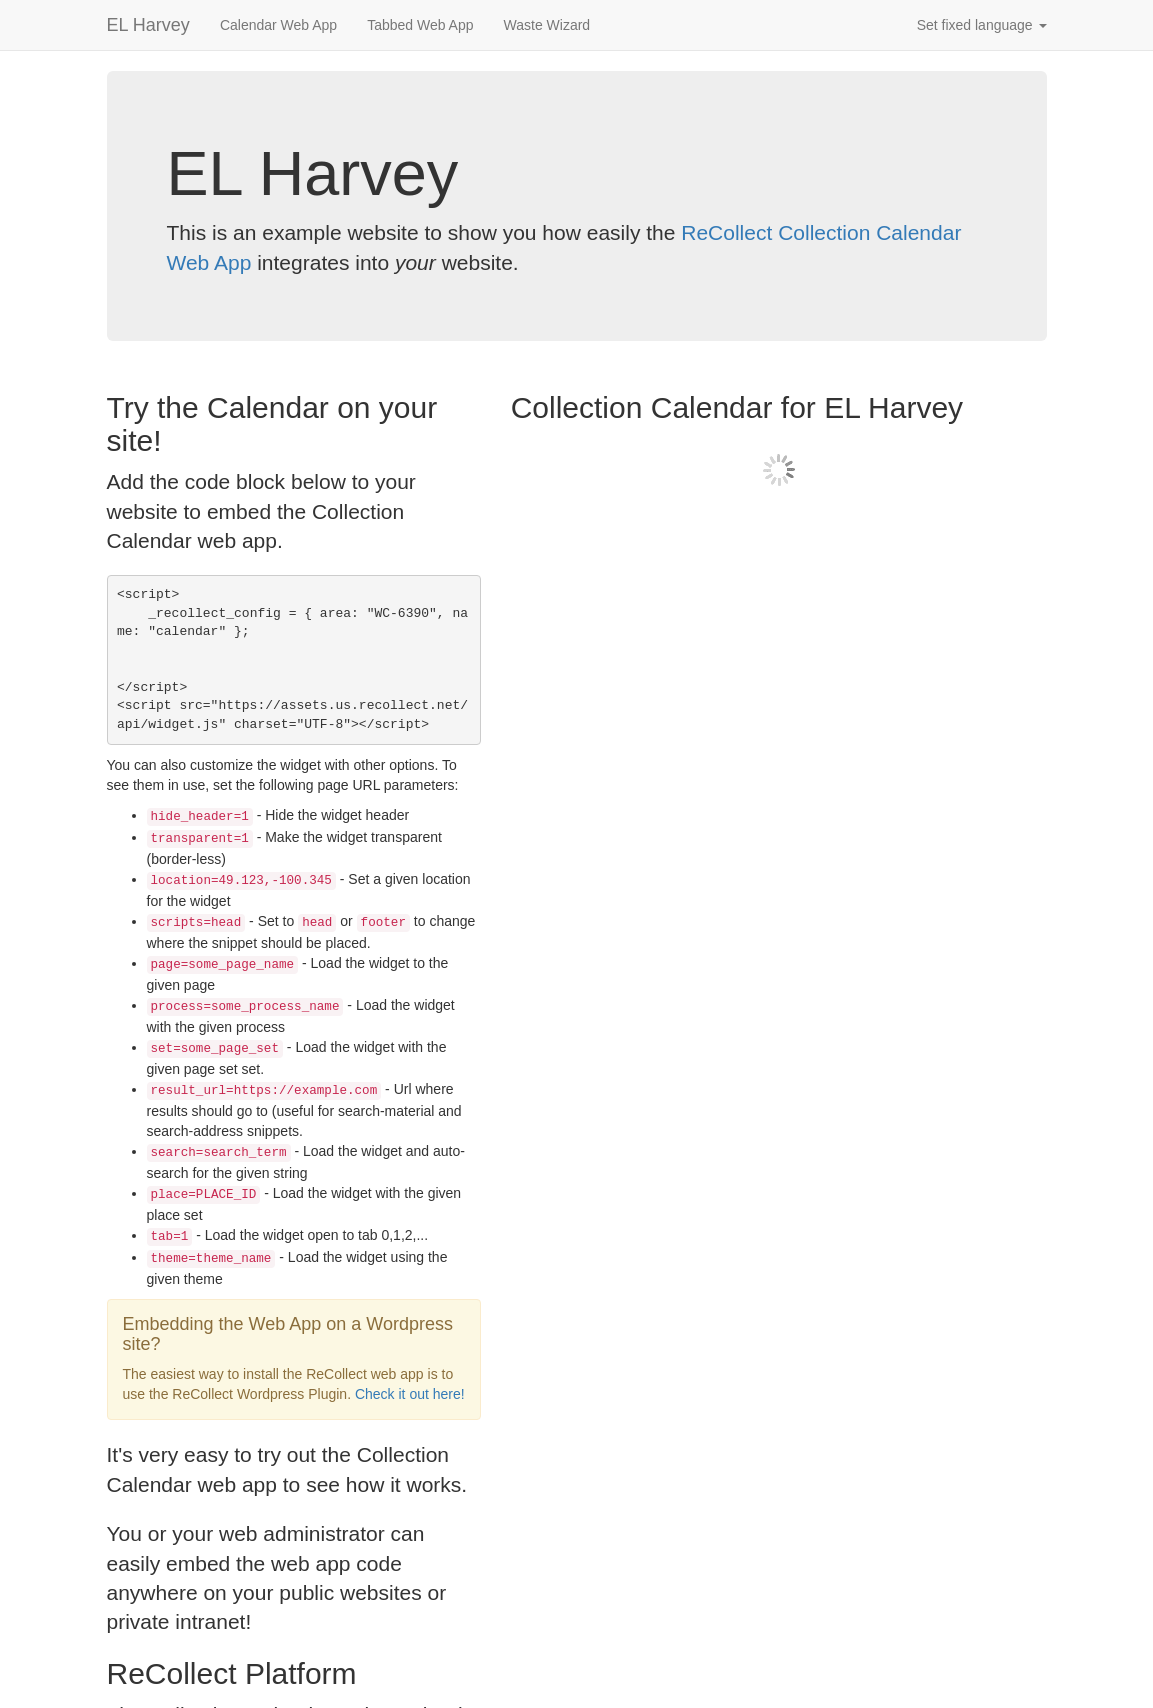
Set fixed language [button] (982, 25)
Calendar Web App (278, 25)
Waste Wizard (547, 25)
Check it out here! (410, 1394)
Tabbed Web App (420, 25)
